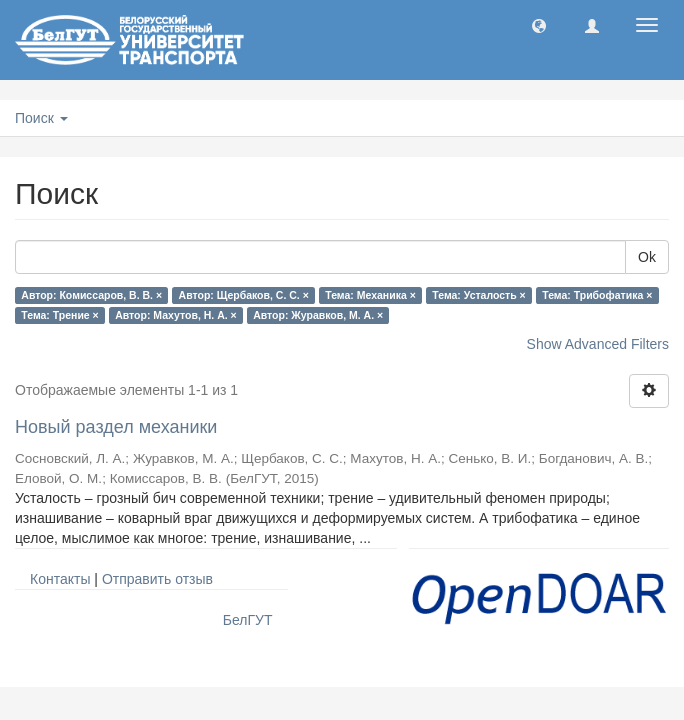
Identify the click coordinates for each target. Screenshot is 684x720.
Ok (647, 257)
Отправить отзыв (157, 579)
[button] (539, 25)
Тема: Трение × (59, 315)
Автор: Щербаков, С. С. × (244, 295)
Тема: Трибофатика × (597, 295)
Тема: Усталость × (478, 295)
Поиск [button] (41, 118)
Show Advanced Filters (598, 344)
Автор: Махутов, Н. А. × (175, 315)
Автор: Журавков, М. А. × (318, 315)
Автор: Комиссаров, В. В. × (91, 295)
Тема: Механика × (370, 295)
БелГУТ (248, 620)
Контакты (60, 579)
